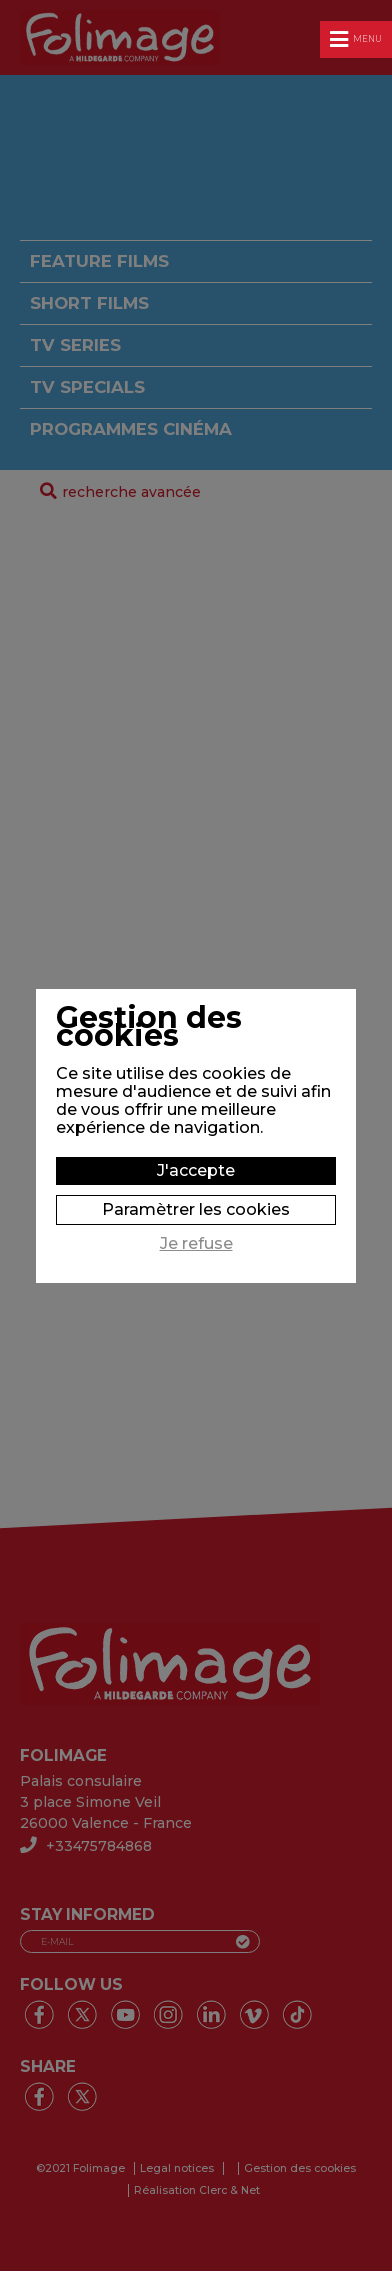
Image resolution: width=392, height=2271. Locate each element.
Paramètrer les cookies (196, 1209)
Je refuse (196, 1244)
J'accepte (196, 1170)
